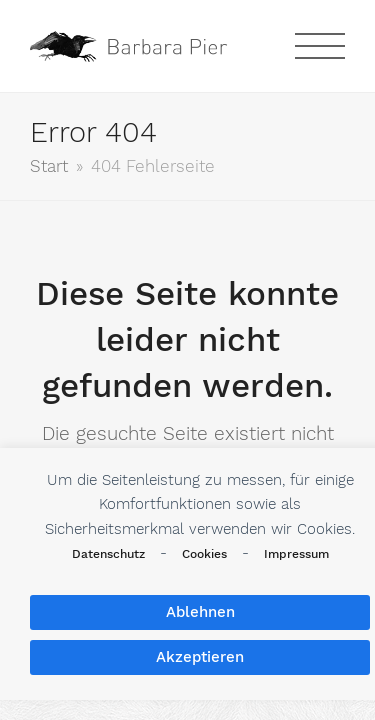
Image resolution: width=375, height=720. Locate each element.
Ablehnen (200, 612)
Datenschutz (108, 554)
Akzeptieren (200, 657)
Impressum (296, 554)
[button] (320, 46)
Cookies (204, 554)
